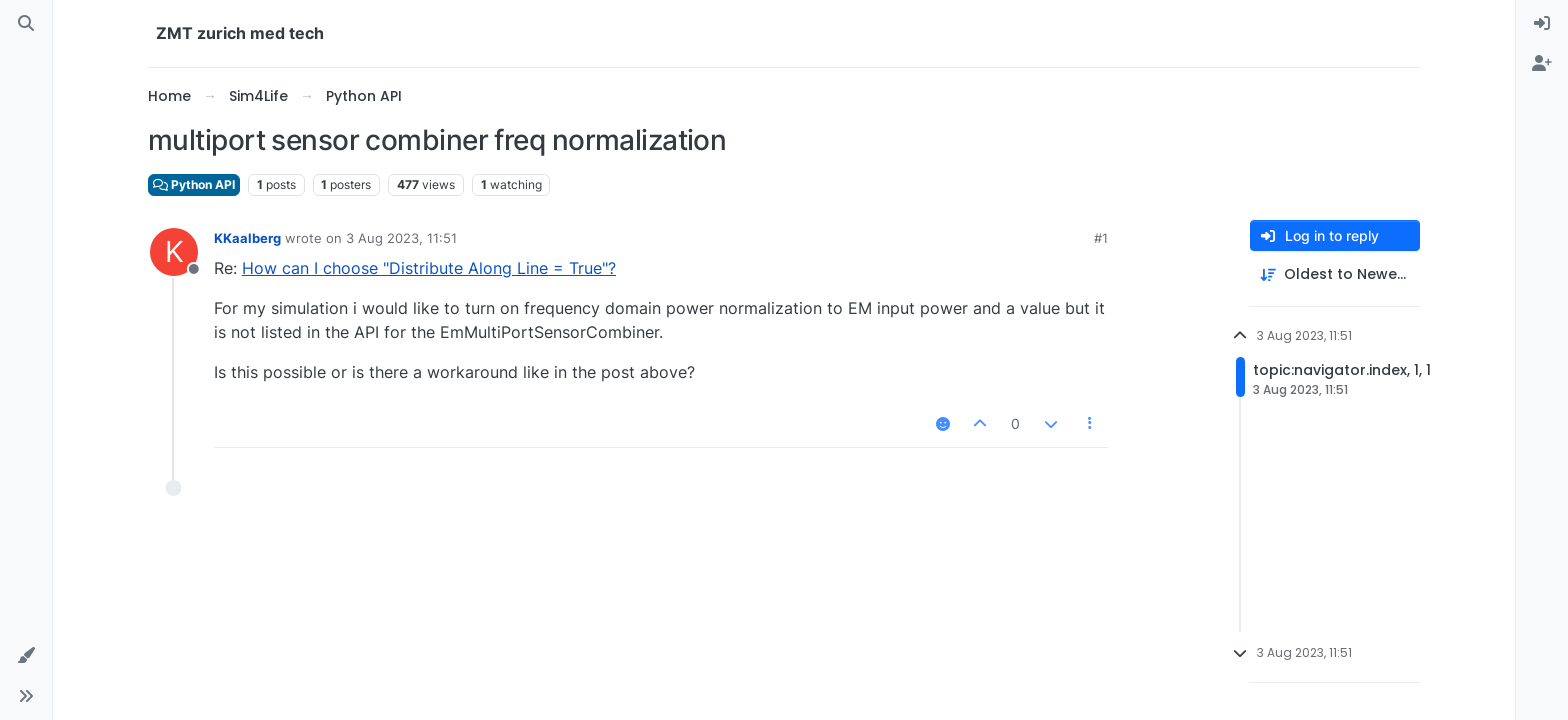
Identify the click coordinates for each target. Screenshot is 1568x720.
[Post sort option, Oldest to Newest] (1335, 274)
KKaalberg (247, 238)
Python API (194, 184)
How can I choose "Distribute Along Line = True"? (429, 268)
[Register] (1542, 64)
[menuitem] (1542, 24)
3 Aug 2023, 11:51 (401, 238)
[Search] (26, 24)
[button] (26, 656)
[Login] (1542, 24)
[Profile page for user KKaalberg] (174, 252)
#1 (1101, 238)
